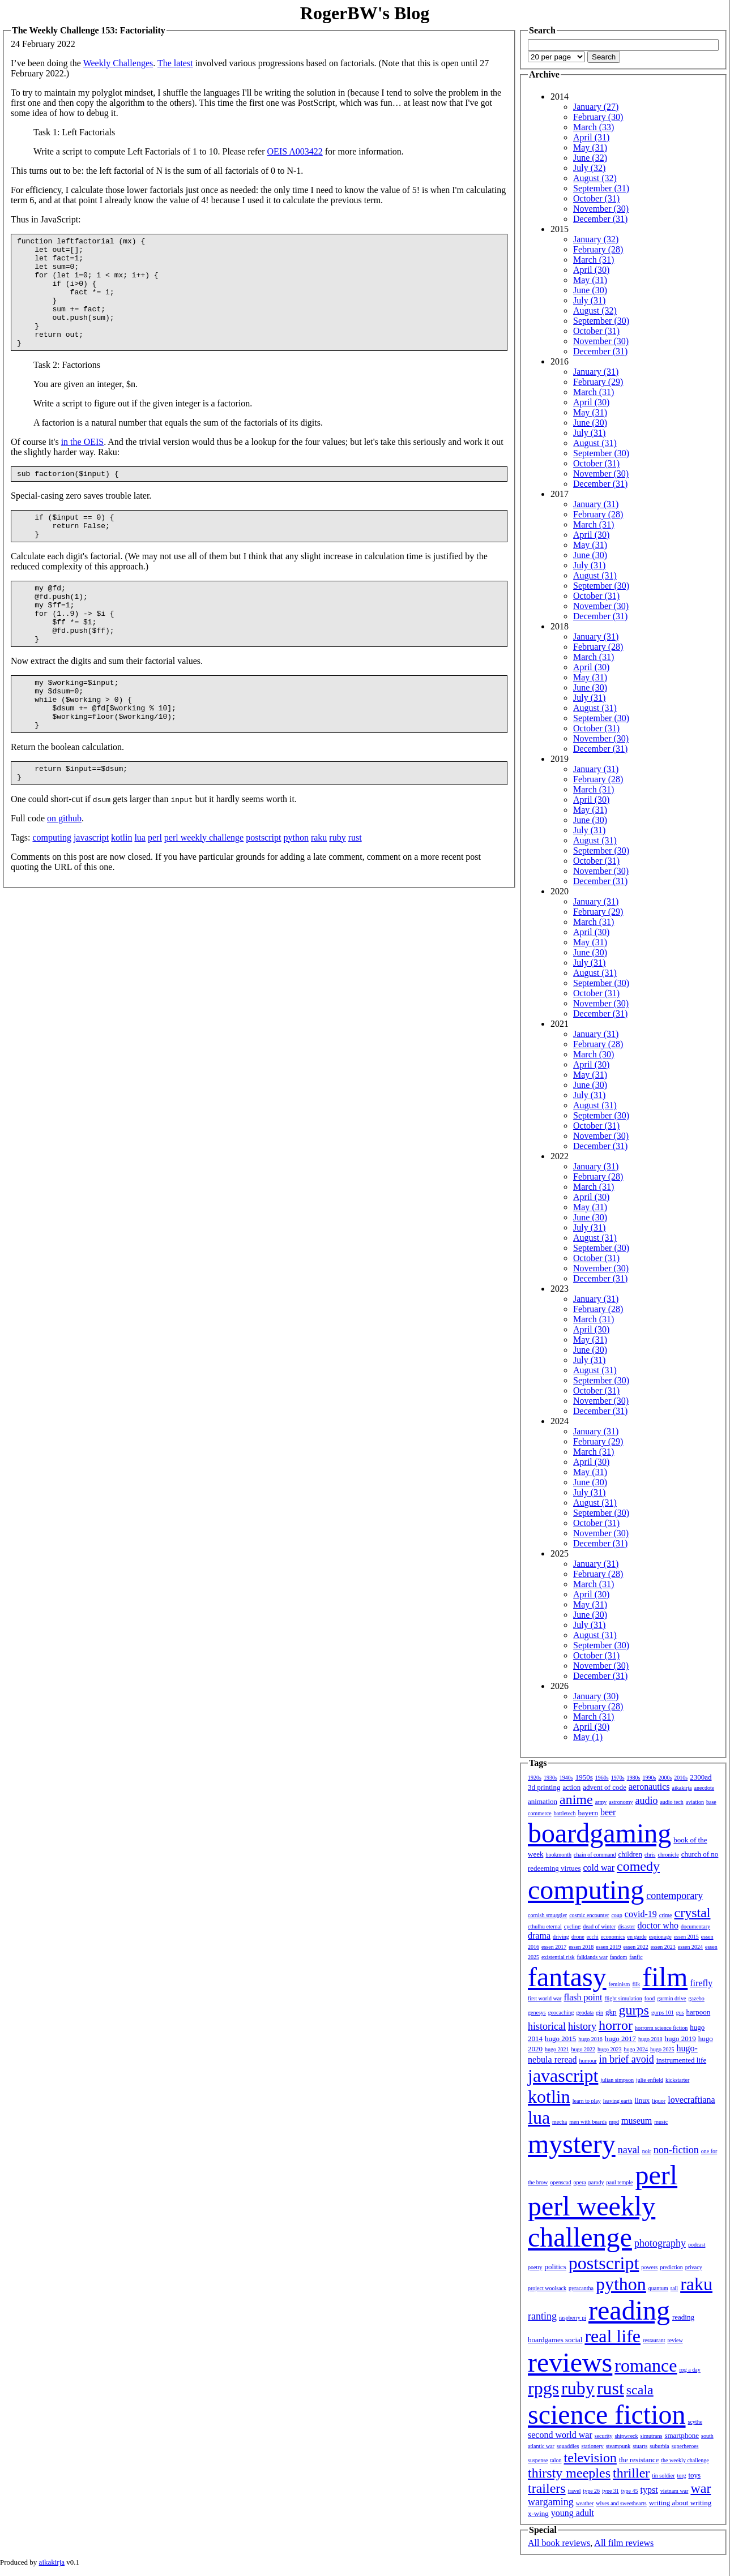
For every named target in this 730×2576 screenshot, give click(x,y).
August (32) (595, 178)
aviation (695, 1802)
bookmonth (558, 1854)
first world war (544, 1998)
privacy (693, 2267)
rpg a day (689, 2370)
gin (599, 2012)
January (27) (595, 107)
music (661, 2122)
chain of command (595, 1854)
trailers (547, 2488)
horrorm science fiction (661, 2028)
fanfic (635, 1957)
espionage (660, 1937)
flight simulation (623, 1998)
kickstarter (677, 2080)
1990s (649, 1778)
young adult (572, 2513)
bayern (588, 1812)
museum (636, 2120)
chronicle (668, 1854)
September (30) (601, 320)
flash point (582, 1997)
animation (542, 1801)
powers (649, 2267)
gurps (634, 2010)
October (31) (596, 198)
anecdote (704, 1788)
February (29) (598, 382)
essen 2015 (686, 1937)
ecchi (593, 1937)
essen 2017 (553, 1947)
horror (616, 2025)
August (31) (595, 443)
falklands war (592, 1957)
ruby (337, 892)
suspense (538, 2460)
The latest (175, 63)
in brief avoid (626, 2059)
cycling (572, 1926)
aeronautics (649, 1786)
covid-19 (641, 1914)
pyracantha (581, 2288)
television (590, 2457)
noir (646, 2151)
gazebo (697, 1998)
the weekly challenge (684, 2460)
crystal (692, 1912)
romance (645, 2365)
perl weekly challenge (204, 892)
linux (642, 2100)
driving (561, 1937)
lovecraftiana (691, 2099)
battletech (565, 1813)
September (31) (601, 188)
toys (695, 2475)
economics (613, 1937)
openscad (560, 2182)
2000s (665, 1778)
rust (355, 892)
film (665, 1977)
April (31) (591, 137)
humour (588, 2061)
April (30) (591, 270)
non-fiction (676, 2149)
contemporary (674, 1895)
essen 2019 (608, 1947)
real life (612, 2336)
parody (596, 2182)
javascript (91, 892)
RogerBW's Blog (364, 13)
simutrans (652, 2436)
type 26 (591, 2491)
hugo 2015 (560, 2038)
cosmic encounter (589, 1915)
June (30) (590, 290)
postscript (263, 892)
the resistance (639, 2459)
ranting (542, 2316)
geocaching (561, 2012)
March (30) (593, 1054)
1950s (584, 1777)
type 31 (610, 2491)
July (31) (589, 300)
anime (576, 1799)
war (700, 2488)
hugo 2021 (557, 2049)
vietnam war (674, 2491)
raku (319, 892)
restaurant (654, 2340)
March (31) (593, 259)
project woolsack (547, 2288)
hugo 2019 (680, 2038)
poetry (535, 2267)
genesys (537, 2012)
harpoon (698, 2012)
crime (665, 1915)
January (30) (595, 1696)
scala (640, 2389)
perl (155, 892)
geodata (585, 2012)
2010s (681, 1778)
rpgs (543, 2388)
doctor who (657, 1925)
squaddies (568, 2446)
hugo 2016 (590, 2039)
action (571, 1787)
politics (555, 2266)
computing (51, 892)
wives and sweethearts (621, 2503)
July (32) (589, 168)
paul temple (620, 2182)
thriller (631, 2473)
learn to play (587, 2101)
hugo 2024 (636, 2049)
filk (636, 1984)
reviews (570, 2362)
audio (646, 1800)
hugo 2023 (609, 2049)
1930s (550, 1778)
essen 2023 (663, 1947)
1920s (534, 1778)
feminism (619, 1984)
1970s (618, 1778)
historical (547, 2026)
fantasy (567, 1977)
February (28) (598, 249)
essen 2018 (581, 1947)
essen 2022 (636, 1947)
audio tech (671, 1802)
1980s (634, 1778)
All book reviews (559, 2543)
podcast (697, 2244)
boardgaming (599, 1833)
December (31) (600, 219)
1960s (602, 1778)
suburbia (659, 2446)
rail (674, 2288)
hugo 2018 (650, 2039)
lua (140, 892)
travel (574, 2491)
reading (629, 2310)
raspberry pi (572, 2317)
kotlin (121, 892)
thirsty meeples (569, 2473)
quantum (658, 2288)
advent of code (604, 1787)
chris (649, 1854)
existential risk (558, 1957)
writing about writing (680, 2502)
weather (585, 2503)
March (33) (593, 127)
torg (681, 2475)
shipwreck (626, 2436)
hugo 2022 (583, 2049)
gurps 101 (662, 2012)
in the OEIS (82, 464)
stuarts (640, 2446)
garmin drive (671, 1998)
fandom (618, 1957)
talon (556, 2460)
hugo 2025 (662, 2049)
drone (577, 1937)
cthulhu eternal (545, 1926)
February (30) (598, 117)
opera (580, 2182)
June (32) (590, 157)
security (604, 2436)
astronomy (621, 1802)
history (582, 2026)
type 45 (629, 2491)
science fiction (607, 2414)
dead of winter (599, 1926)
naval (629, 2149)
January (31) (595, 371)
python (295, 892)
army (601, 1802)
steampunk (618, 2446)
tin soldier (663, 2475)
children (630, 1854)
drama (539, 1935)
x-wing (538, 2513)
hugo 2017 (620, 2038)
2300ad (700, 1777)
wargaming (551, 2502)
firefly (701, 1983)
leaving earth (618, 2101)
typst (649, 2489)
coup (616, 1915)
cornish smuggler (547, 1915)
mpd (614, 2122)
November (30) (601, 208)
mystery (572, 2144)
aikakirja (682, 1788)
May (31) (590, 147)
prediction (671, 2267)
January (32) (595, 239)
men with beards (588, 2122)
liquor (658, 2101)
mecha (559, 2122)
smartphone (681, 2435)
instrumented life (681, 2060)
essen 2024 (690, 1947)
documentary (695, 1926)
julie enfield (649, 2080)
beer (608, 1812)
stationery (592, 2446)
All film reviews (624, 2543)
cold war (599, 1867)
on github (64, 872)
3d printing (544, 1787)
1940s (566, 1778)
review (674, 2340)
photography (660, 2243)
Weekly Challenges (118, 63)
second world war (560, 2435)
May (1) (588, 1737)
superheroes (685, 2446)
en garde (637, 1937)
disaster (626, 1926)
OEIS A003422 (295, 151)
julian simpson (617, 2080)
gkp (611, 2012)
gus (680, 2012)
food (649, 1998)
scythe (695, 2422)
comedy (638, 1866)
